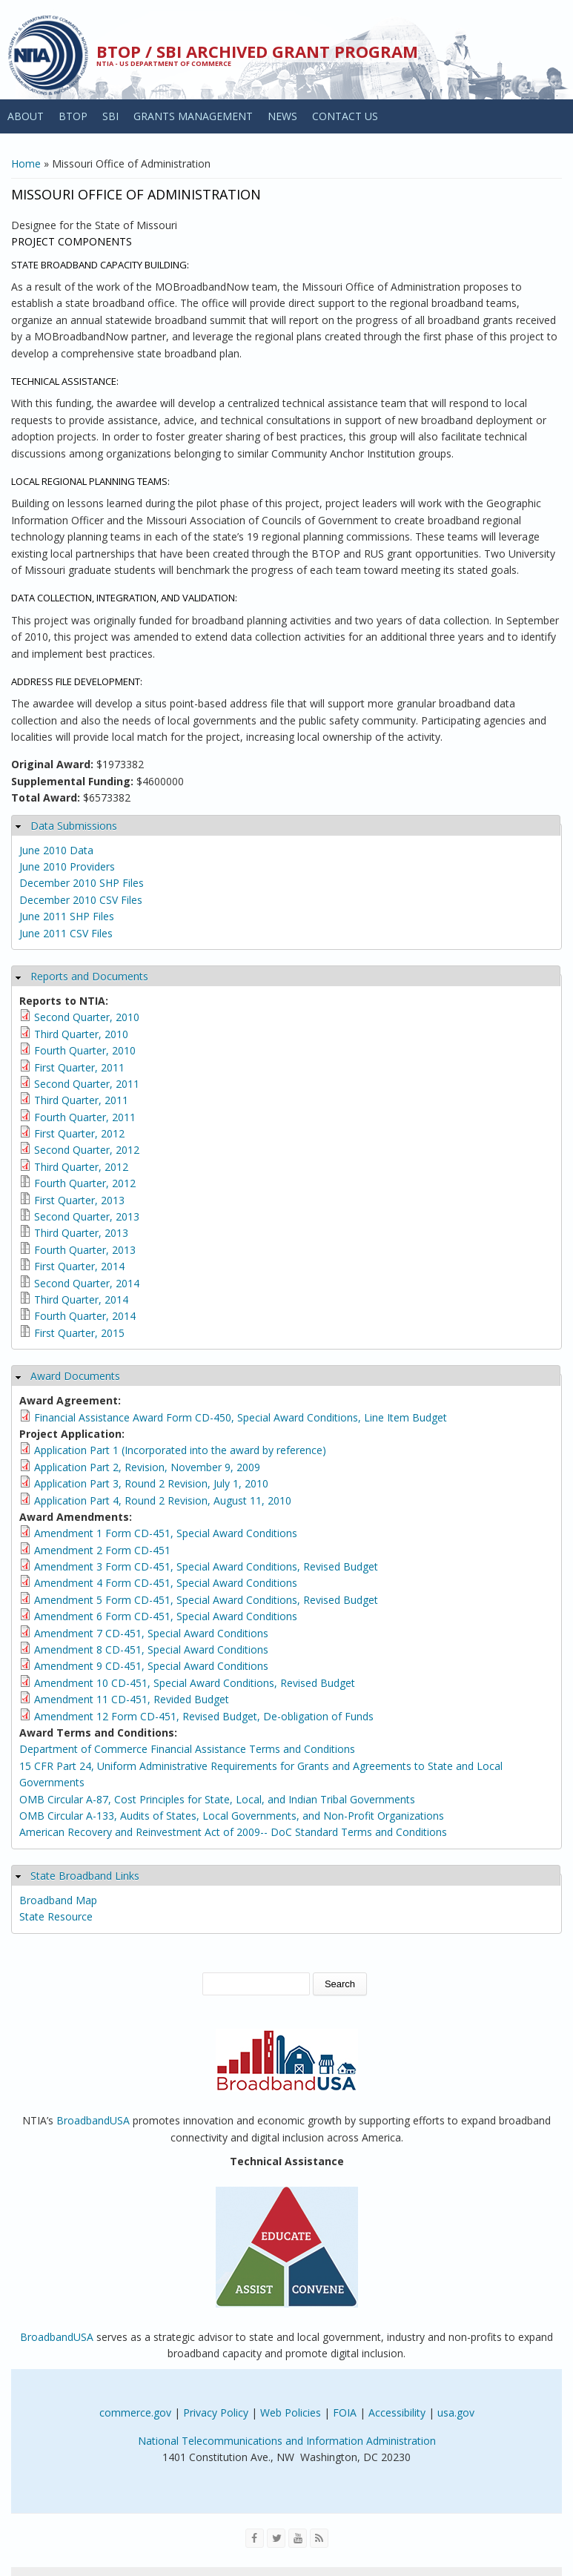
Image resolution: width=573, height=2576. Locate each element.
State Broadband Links (84, 1876)
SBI (110, 116)
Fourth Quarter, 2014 (85, 1316)
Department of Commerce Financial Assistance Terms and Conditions (187, 1749)
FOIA (345, 2412)
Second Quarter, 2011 (86, 1084)
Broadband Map (58, 1900)
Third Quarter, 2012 (81, 1167)
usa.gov (455, 2412)
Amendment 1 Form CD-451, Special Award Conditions (165, 1533)
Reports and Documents (89, 976)
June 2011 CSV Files (66, 933)
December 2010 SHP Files (81, 883)
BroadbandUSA (93, 2120)
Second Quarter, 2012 (86, 1150)
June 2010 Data (56, 850)
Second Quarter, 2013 (86, 1216)
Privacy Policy (215, 2412)
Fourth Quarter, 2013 (85, 1250)
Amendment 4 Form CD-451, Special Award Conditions (165, 1583)
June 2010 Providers (67, 866)
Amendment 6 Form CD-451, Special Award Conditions (165, 1616)
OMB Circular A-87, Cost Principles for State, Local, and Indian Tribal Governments (217, 1799)
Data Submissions (73, 826)
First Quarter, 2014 (79, 1266)
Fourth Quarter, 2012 (85, 1183)
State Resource (56, 1916)
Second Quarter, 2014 (86, 1283)
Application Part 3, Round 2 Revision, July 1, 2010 (151, 1483)
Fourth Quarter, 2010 (85, 1050)
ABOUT (25, 116)
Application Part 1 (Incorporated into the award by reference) (180, 1450)
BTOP (73, 116)
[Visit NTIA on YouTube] (297, 2538)
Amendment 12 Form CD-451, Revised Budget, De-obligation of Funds (204, 1716)
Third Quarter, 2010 (81, 1034)
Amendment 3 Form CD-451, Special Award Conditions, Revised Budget (206, 1566)
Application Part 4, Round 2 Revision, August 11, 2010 (162, 1500)
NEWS (282, 116)
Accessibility (396, 2412)
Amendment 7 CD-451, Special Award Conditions (151, 1633)
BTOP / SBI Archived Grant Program (257, 51)
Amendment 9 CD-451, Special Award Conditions (151, 1666)
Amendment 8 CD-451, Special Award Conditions (151, 1649)
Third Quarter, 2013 (81, 1233)
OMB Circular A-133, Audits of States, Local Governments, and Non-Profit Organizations (231, 1816)
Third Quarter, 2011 (81, 1100)
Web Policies (290, 2412)
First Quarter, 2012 (79, 1133)
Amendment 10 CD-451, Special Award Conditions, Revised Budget (194, 1683)
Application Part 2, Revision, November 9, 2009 (147, 1467)
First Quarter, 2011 (79, 1067)
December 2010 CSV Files (80, 900)
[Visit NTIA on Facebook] (254, 2538)
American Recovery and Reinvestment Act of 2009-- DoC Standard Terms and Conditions (233, 1832)
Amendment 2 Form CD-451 (102, 1550)
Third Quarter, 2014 (81, 1299)
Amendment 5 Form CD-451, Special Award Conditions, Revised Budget (206, 1600)
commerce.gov (135, 2412)
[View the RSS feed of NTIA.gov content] (319, 2538)
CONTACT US (345, 116)
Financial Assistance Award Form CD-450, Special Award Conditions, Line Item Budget (240, 1417)
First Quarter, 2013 (79, 1200)
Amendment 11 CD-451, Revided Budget (131, 1699)
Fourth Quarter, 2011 (85, 1117)
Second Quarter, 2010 (86, 1017)
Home (26, 163)
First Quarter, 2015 (79, 1333)
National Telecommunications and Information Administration (287, 2441)
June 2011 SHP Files (66, 916)
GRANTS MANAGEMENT (193, 116)
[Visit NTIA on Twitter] (276, 2538)
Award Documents (75, 1376)
